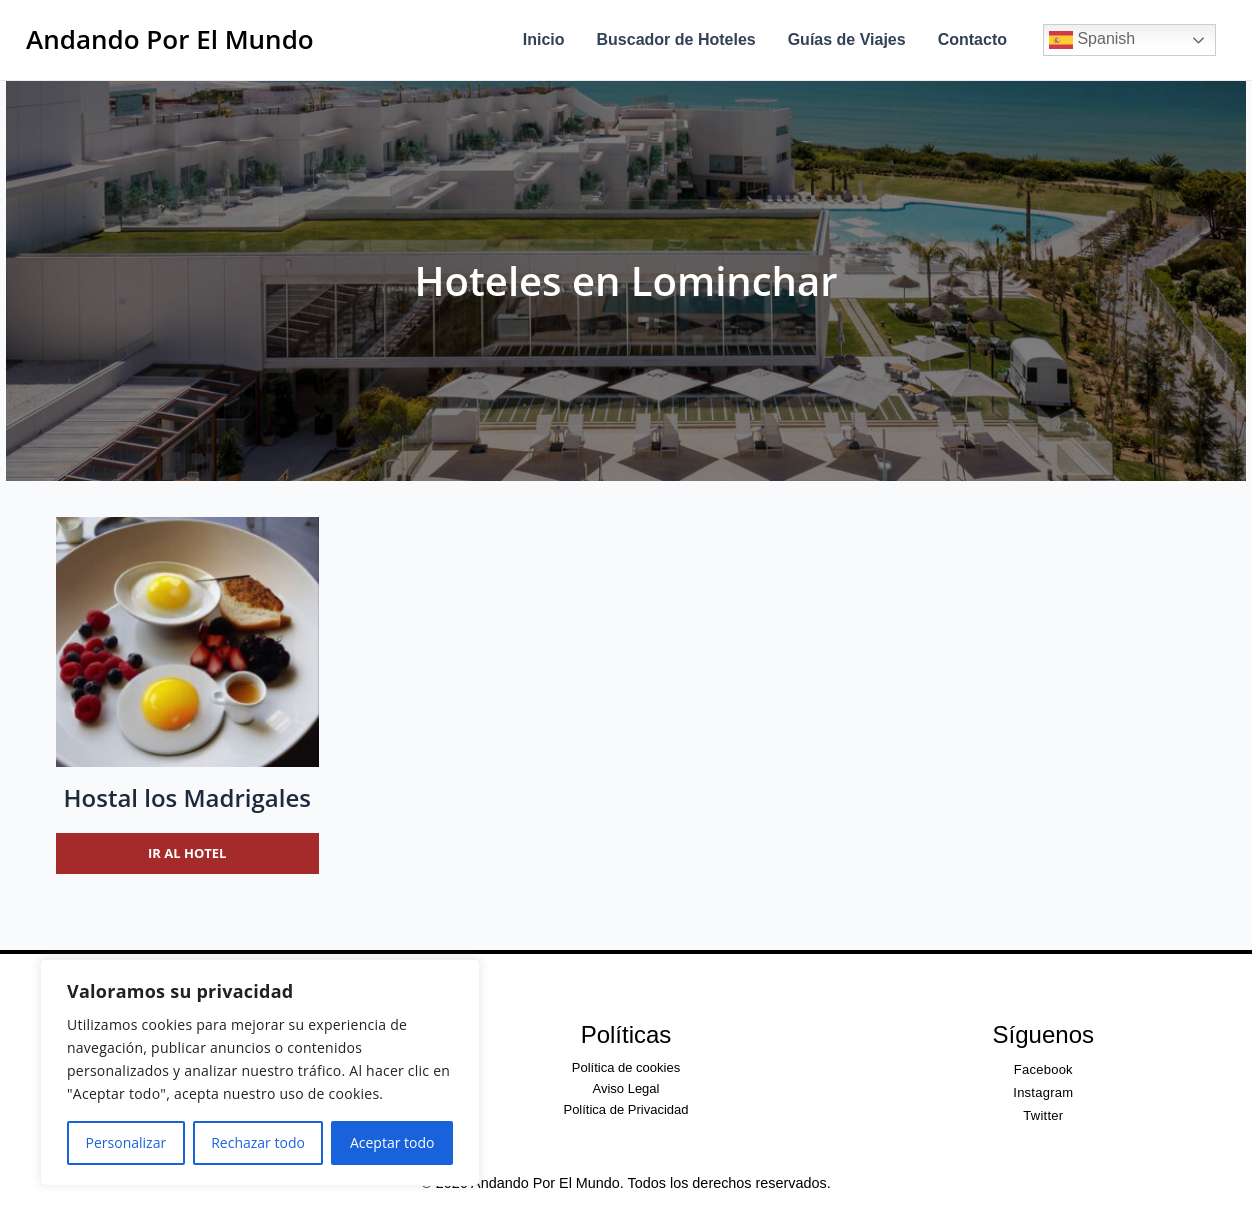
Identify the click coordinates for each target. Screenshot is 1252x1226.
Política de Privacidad (625, 1109)
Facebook (1043, 1069)
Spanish (1092, 40)
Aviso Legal (625, 1088)
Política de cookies (626, 1067)
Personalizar (126, 1142)
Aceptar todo (392, 1142)
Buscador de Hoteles (676, 39)
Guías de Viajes (847, 39)
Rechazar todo (258, 1142)
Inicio (544, 39)
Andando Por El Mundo (170, 39)
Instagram (1043, 1092)
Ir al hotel (187, 853)
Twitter (1043, 1115)
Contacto (972, 39)
